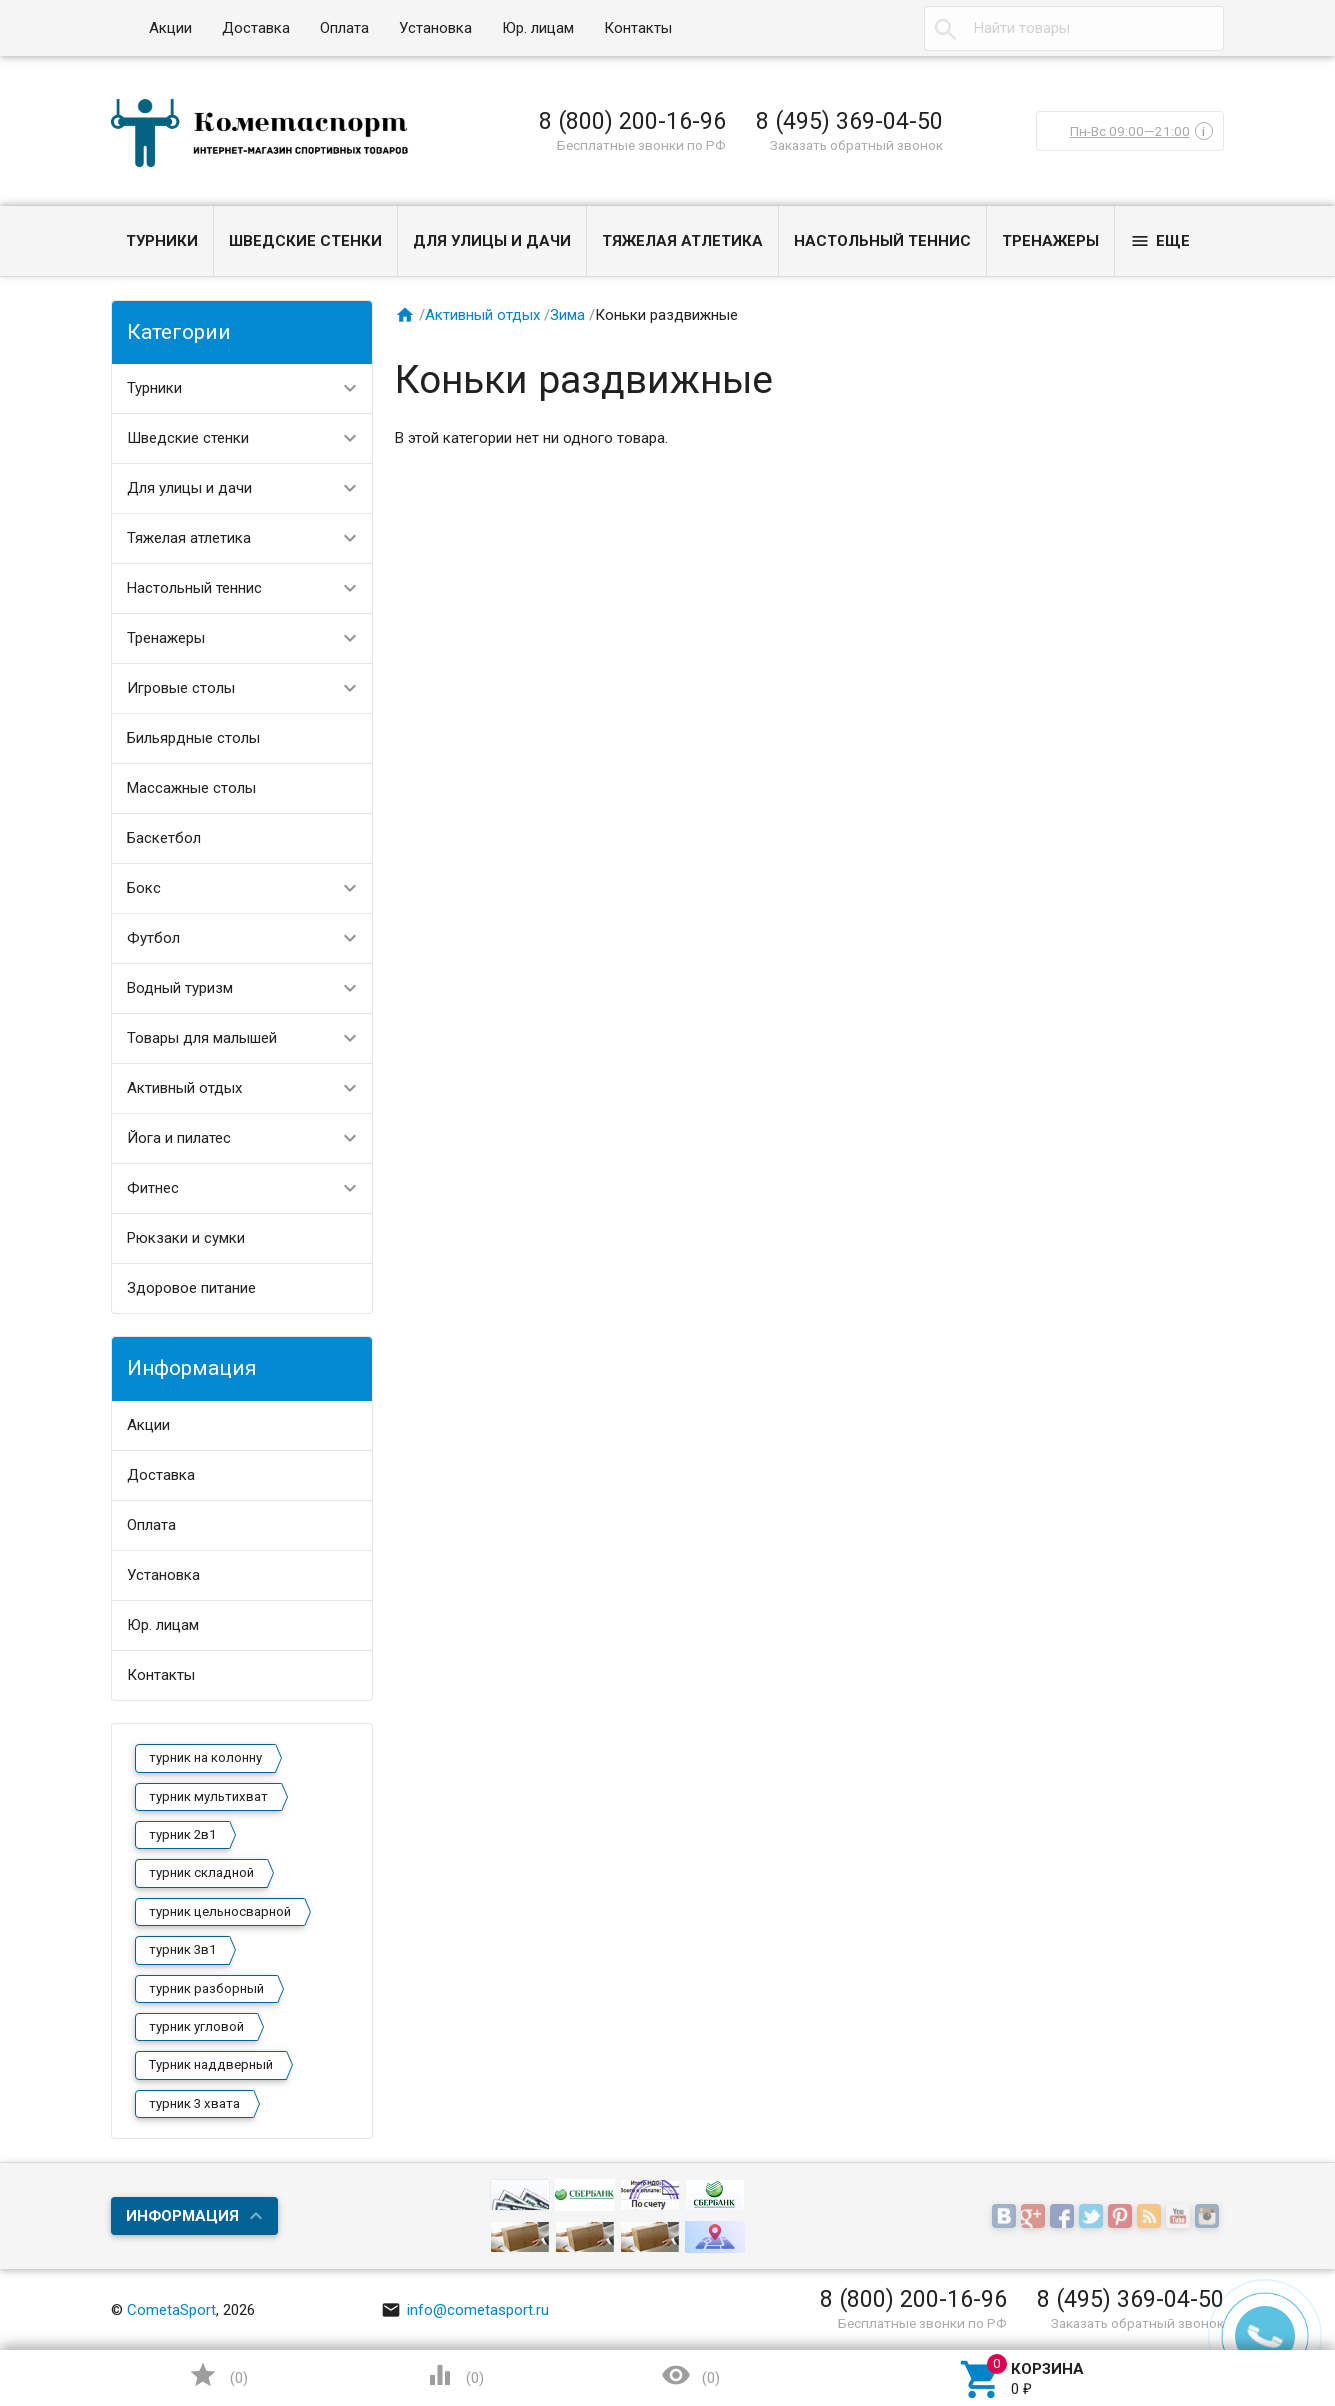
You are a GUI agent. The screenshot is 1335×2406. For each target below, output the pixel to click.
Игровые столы (181, 688)
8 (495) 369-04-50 (849, 121)
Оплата (344, 28)
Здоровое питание (191, 1288)
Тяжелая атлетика (682, 241)
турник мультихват (208, 1796)
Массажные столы (191, 788)
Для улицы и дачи (492, 241)
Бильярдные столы (193, 738)
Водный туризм (180, 988)
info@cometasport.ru (465, 2310)
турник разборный (206, 1988)
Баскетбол (164, 838)
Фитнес (153, 1188)
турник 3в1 (182, 1949)
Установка (435, 28)
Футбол (153, 938)
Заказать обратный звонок (856, 145)
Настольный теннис (882, 241)
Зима (567, 315)
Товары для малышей (202, 1038)
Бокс (144, 888)
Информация (182, 2216)
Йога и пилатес (179, 1138)
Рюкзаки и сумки (186, 1238)
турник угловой (196, 2026)
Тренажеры (1050, 241)
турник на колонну (205, 1757)
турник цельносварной (220, 1911)
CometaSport (171, 2310)
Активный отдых (184, 1088)
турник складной (201, 1872)
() (218, 2375)
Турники (162, 241)
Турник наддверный (211, 2064)
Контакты (638, 28)
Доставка (256, 28)
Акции (170, 28)
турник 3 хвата (194, 2103)
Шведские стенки (305, 241)
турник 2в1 (182, 1834)
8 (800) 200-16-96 (632, 121)
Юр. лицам (538, 28)
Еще (1160, 241)
